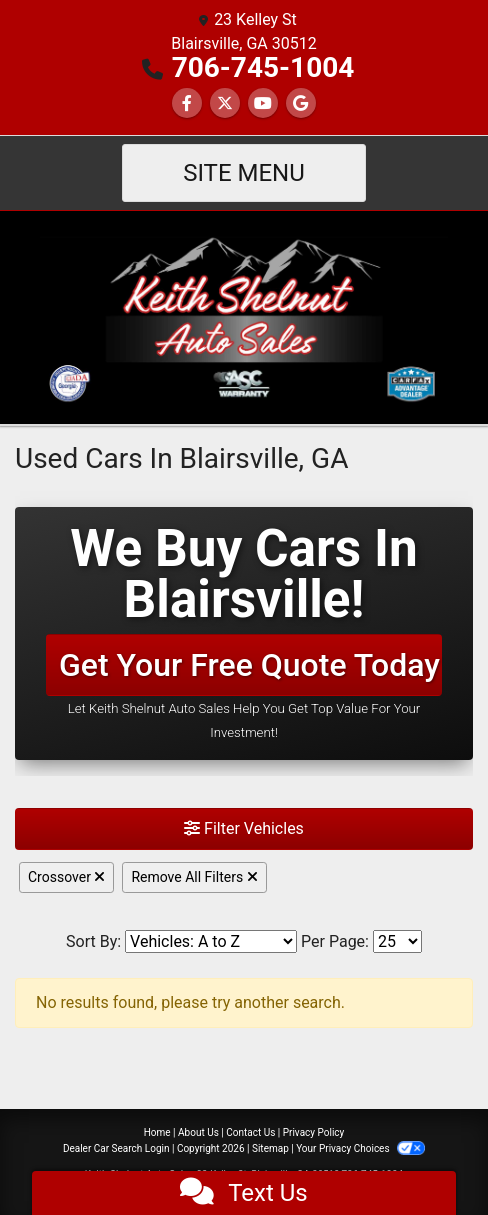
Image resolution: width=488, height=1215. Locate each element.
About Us (198, 1132)
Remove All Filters (194, 877)
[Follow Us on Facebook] (187, 103)
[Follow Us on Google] (301, 103)
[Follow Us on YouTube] (263, 103)
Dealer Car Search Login (116, 1148)
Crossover (66, 877)
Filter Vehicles (244, 828)
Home (157, 1132)
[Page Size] (397, 941)
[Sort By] (211, 941)
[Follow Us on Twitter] (225, 103)
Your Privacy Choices (360, 1148)
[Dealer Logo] (244, 316)
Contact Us (250, 1132)
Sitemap (270, 1148)
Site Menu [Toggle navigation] (244, 173)
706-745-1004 (263, 67)
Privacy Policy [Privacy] (314, 1132)
